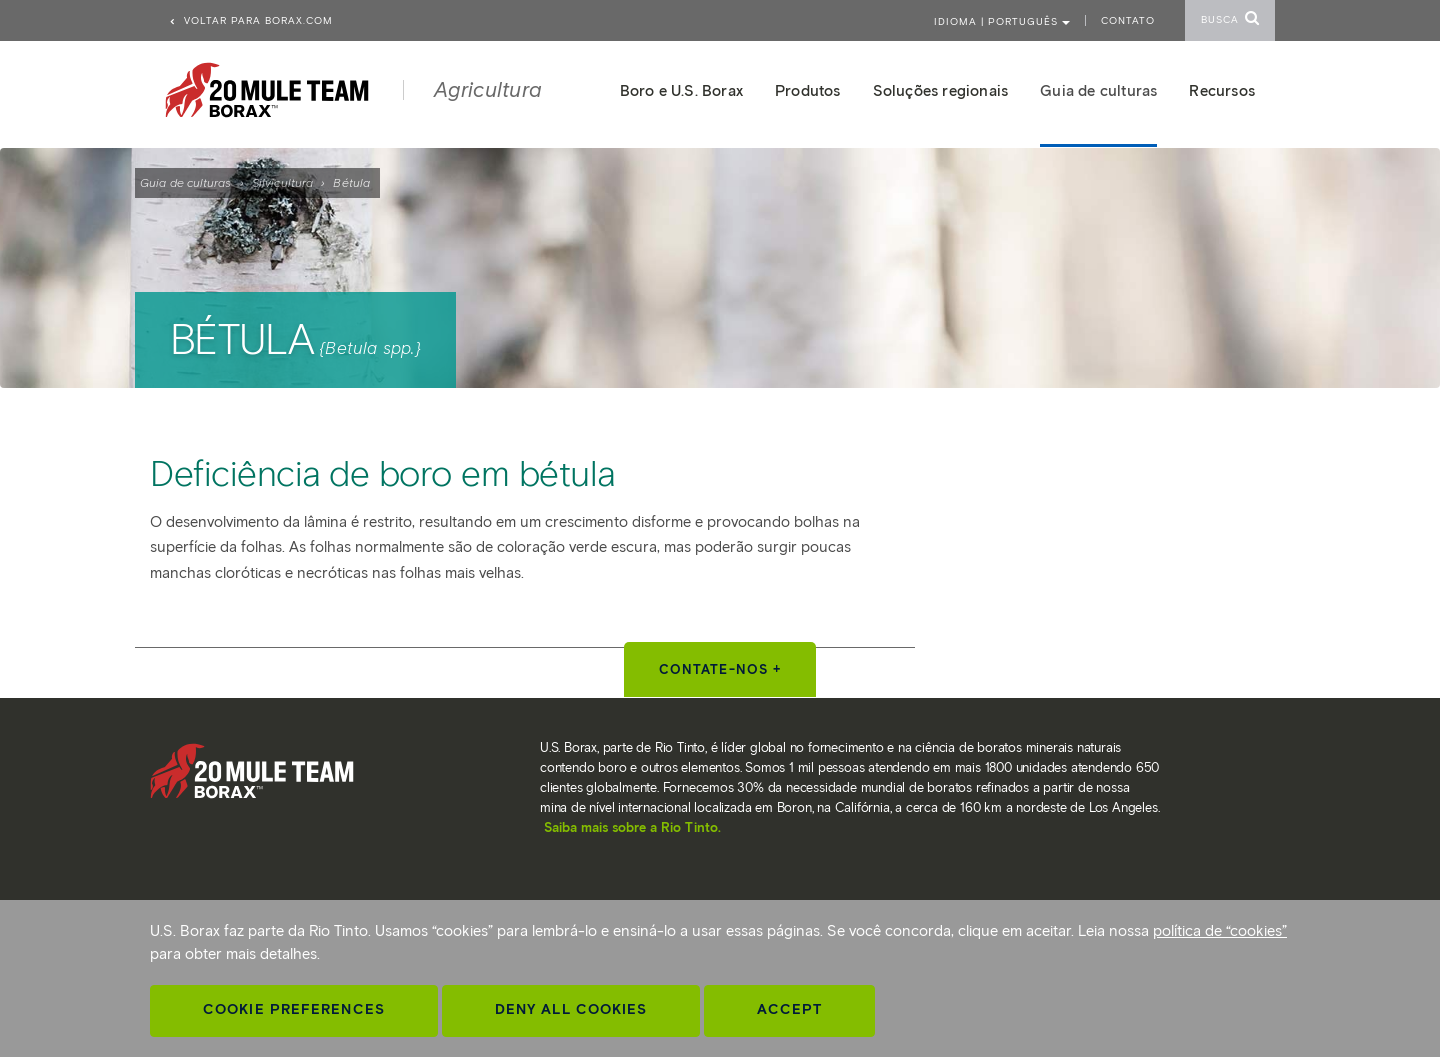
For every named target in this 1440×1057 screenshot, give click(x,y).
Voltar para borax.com (250, 20)
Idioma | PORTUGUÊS (1002, 21)
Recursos (1222, 91)
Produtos (808, 91)
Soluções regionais (941, 91)
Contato (1128, 20)
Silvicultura (282, 182)
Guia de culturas (186, 182)
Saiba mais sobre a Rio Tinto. (632, 827)
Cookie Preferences (294, 1009)
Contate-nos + (720, 669)
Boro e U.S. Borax (681, 91)
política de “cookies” (1220, 931)
